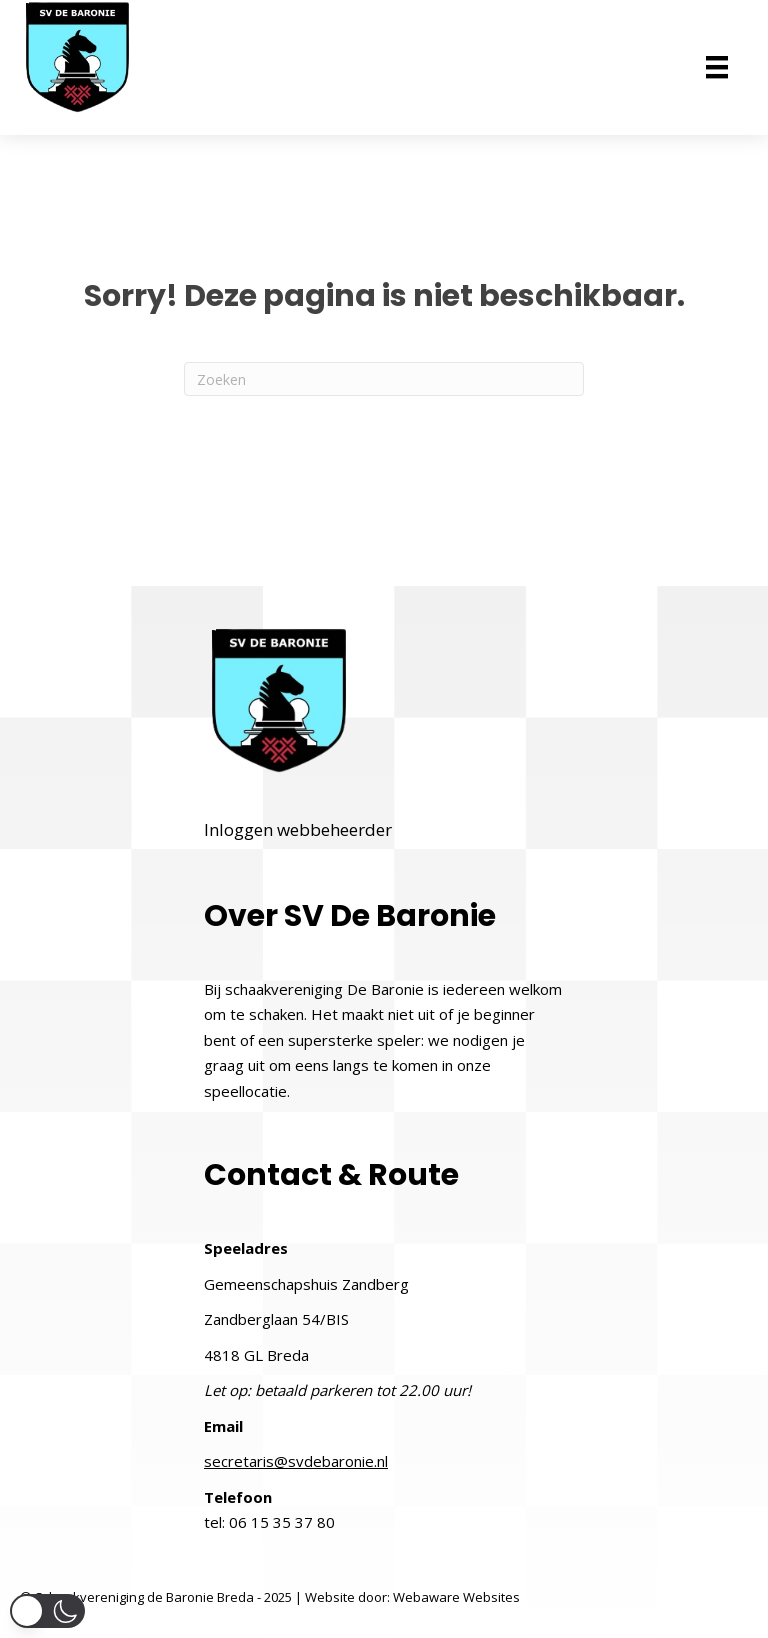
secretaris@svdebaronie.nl (296, 1461)
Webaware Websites (456, 1597)
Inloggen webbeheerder (298, 829)
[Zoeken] (384, 379)
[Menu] (717, 67)
